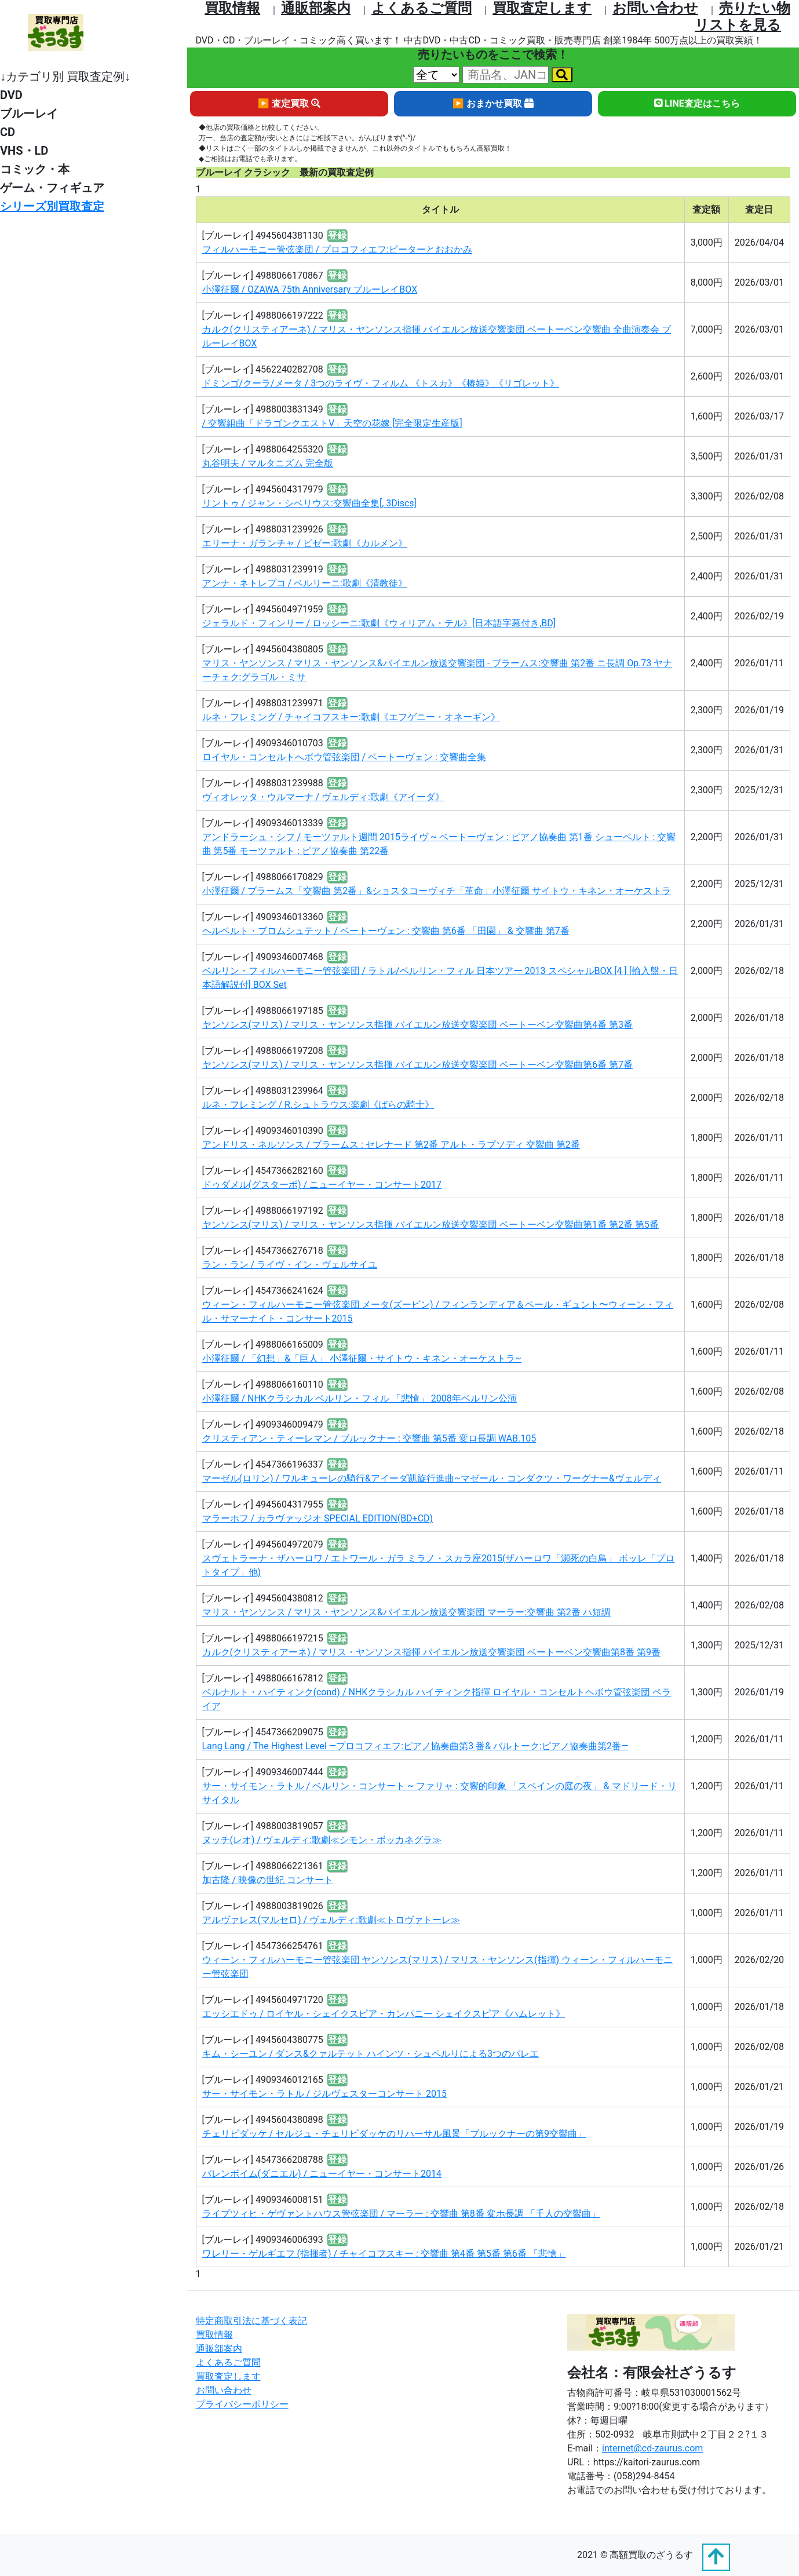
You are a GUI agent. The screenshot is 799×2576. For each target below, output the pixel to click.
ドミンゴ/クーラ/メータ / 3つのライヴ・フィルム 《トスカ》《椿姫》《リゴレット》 (381, 383)
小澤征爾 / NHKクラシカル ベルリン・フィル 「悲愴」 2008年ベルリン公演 (359, 1398)
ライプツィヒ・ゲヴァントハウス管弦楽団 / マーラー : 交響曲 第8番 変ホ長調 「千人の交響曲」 (401, 2213)
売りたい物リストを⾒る (742, 16)
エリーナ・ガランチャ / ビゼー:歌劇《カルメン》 (304, 543)
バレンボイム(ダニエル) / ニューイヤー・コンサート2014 (322, 2173)
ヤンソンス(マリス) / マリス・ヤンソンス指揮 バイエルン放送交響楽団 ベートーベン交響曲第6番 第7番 (417, 1064)
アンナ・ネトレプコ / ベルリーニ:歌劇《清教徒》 (304, 583)
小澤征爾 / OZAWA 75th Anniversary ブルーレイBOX (310, 289)
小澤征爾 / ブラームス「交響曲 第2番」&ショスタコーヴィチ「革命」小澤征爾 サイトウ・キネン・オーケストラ (436, 890)
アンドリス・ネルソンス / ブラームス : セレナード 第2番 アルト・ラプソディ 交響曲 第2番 (391, 1144)
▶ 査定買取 (289, 103)
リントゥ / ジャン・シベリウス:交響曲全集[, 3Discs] (309, 503)
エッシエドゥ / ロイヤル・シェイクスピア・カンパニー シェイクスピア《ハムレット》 (383, 2013)
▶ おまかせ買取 (493, 103)
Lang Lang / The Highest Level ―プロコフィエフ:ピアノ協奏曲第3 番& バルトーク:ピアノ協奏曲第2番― (415, 1746)
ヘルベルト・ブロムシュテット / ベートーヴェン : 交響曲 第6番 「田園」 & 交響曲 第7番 (386, 930)
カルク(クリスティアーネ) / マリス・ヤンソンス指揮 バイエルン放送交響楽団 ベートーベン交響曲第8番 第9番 (431, 1652)
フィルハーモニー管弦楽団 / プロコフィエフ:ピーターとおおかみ (337, 249)
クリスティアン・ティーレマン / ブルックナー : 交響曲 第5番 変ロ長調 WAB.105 (369, 1438)
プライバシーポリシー (242, 2404)
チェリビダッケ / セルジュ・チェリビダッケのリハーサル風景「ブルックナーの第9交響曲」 (394, 2133)
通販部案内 (316, 8)
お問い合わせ (655, 8)
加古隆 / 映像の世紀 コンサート (268, 1879)
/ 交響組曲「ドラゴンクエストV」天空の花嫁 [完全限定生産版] (332, 423)
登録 (337, 235)
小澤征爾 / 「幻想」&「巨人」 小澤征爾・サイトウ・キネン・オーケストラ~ (361, 1358)
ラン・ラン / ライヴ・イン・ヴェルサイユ (290, 1264)
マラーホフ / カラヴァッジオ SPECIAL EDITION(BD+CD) (317, 1518)
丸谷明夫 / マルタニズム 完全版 (268, 463)
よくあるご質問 (421, 8)
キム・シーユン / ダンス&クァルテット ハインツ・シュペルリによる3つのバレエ (370, 2053)
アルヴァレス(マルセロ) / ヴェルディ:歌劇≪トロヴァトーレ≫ (331, 1919)
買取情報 (232, 8)
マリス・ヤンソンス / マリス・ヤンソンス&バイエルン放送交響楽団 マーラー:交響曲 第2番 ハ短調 (406, 1612)
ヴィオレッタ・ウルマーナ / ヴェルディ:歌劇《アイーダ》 (323, 796)
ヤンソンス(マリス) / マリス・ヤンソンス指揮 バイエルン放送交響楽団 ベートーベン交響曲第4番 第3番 (417, 1024)
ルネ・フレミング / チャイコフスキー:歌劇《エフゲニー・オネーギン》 (351, 717)
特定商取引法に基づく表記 (251, 2320)
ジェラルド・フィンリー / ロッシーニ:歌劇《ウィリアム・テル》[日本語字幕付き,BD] (379, 623)
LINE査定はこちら (697, 103)
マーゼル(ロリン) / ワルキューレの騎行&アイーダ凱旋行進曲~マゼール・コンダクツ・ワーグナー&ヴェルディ (431, 1478)
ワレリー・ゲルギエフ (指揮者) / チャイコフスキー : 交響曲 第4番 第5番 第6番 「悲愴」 (384, 2253)
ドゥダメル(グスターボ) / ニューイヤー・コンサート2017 (322, 1184)
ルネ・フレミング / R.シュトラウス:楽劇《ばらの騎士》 (318, 1104)
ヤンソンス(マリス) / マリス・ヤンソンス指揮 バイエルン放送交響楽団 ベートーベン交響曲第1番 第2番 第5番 (430, 1224)
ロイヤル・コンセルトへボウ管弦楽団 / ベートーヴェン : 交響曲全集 (344, 756)
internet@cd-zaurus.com (652, 2448)
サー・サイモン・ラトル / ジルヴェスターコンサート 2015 (324, 2093)
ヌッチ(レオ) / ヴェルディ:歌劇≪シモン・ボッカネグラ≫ (322, 1839)
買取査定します (542, 8)
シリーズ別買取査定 (52, 206)
